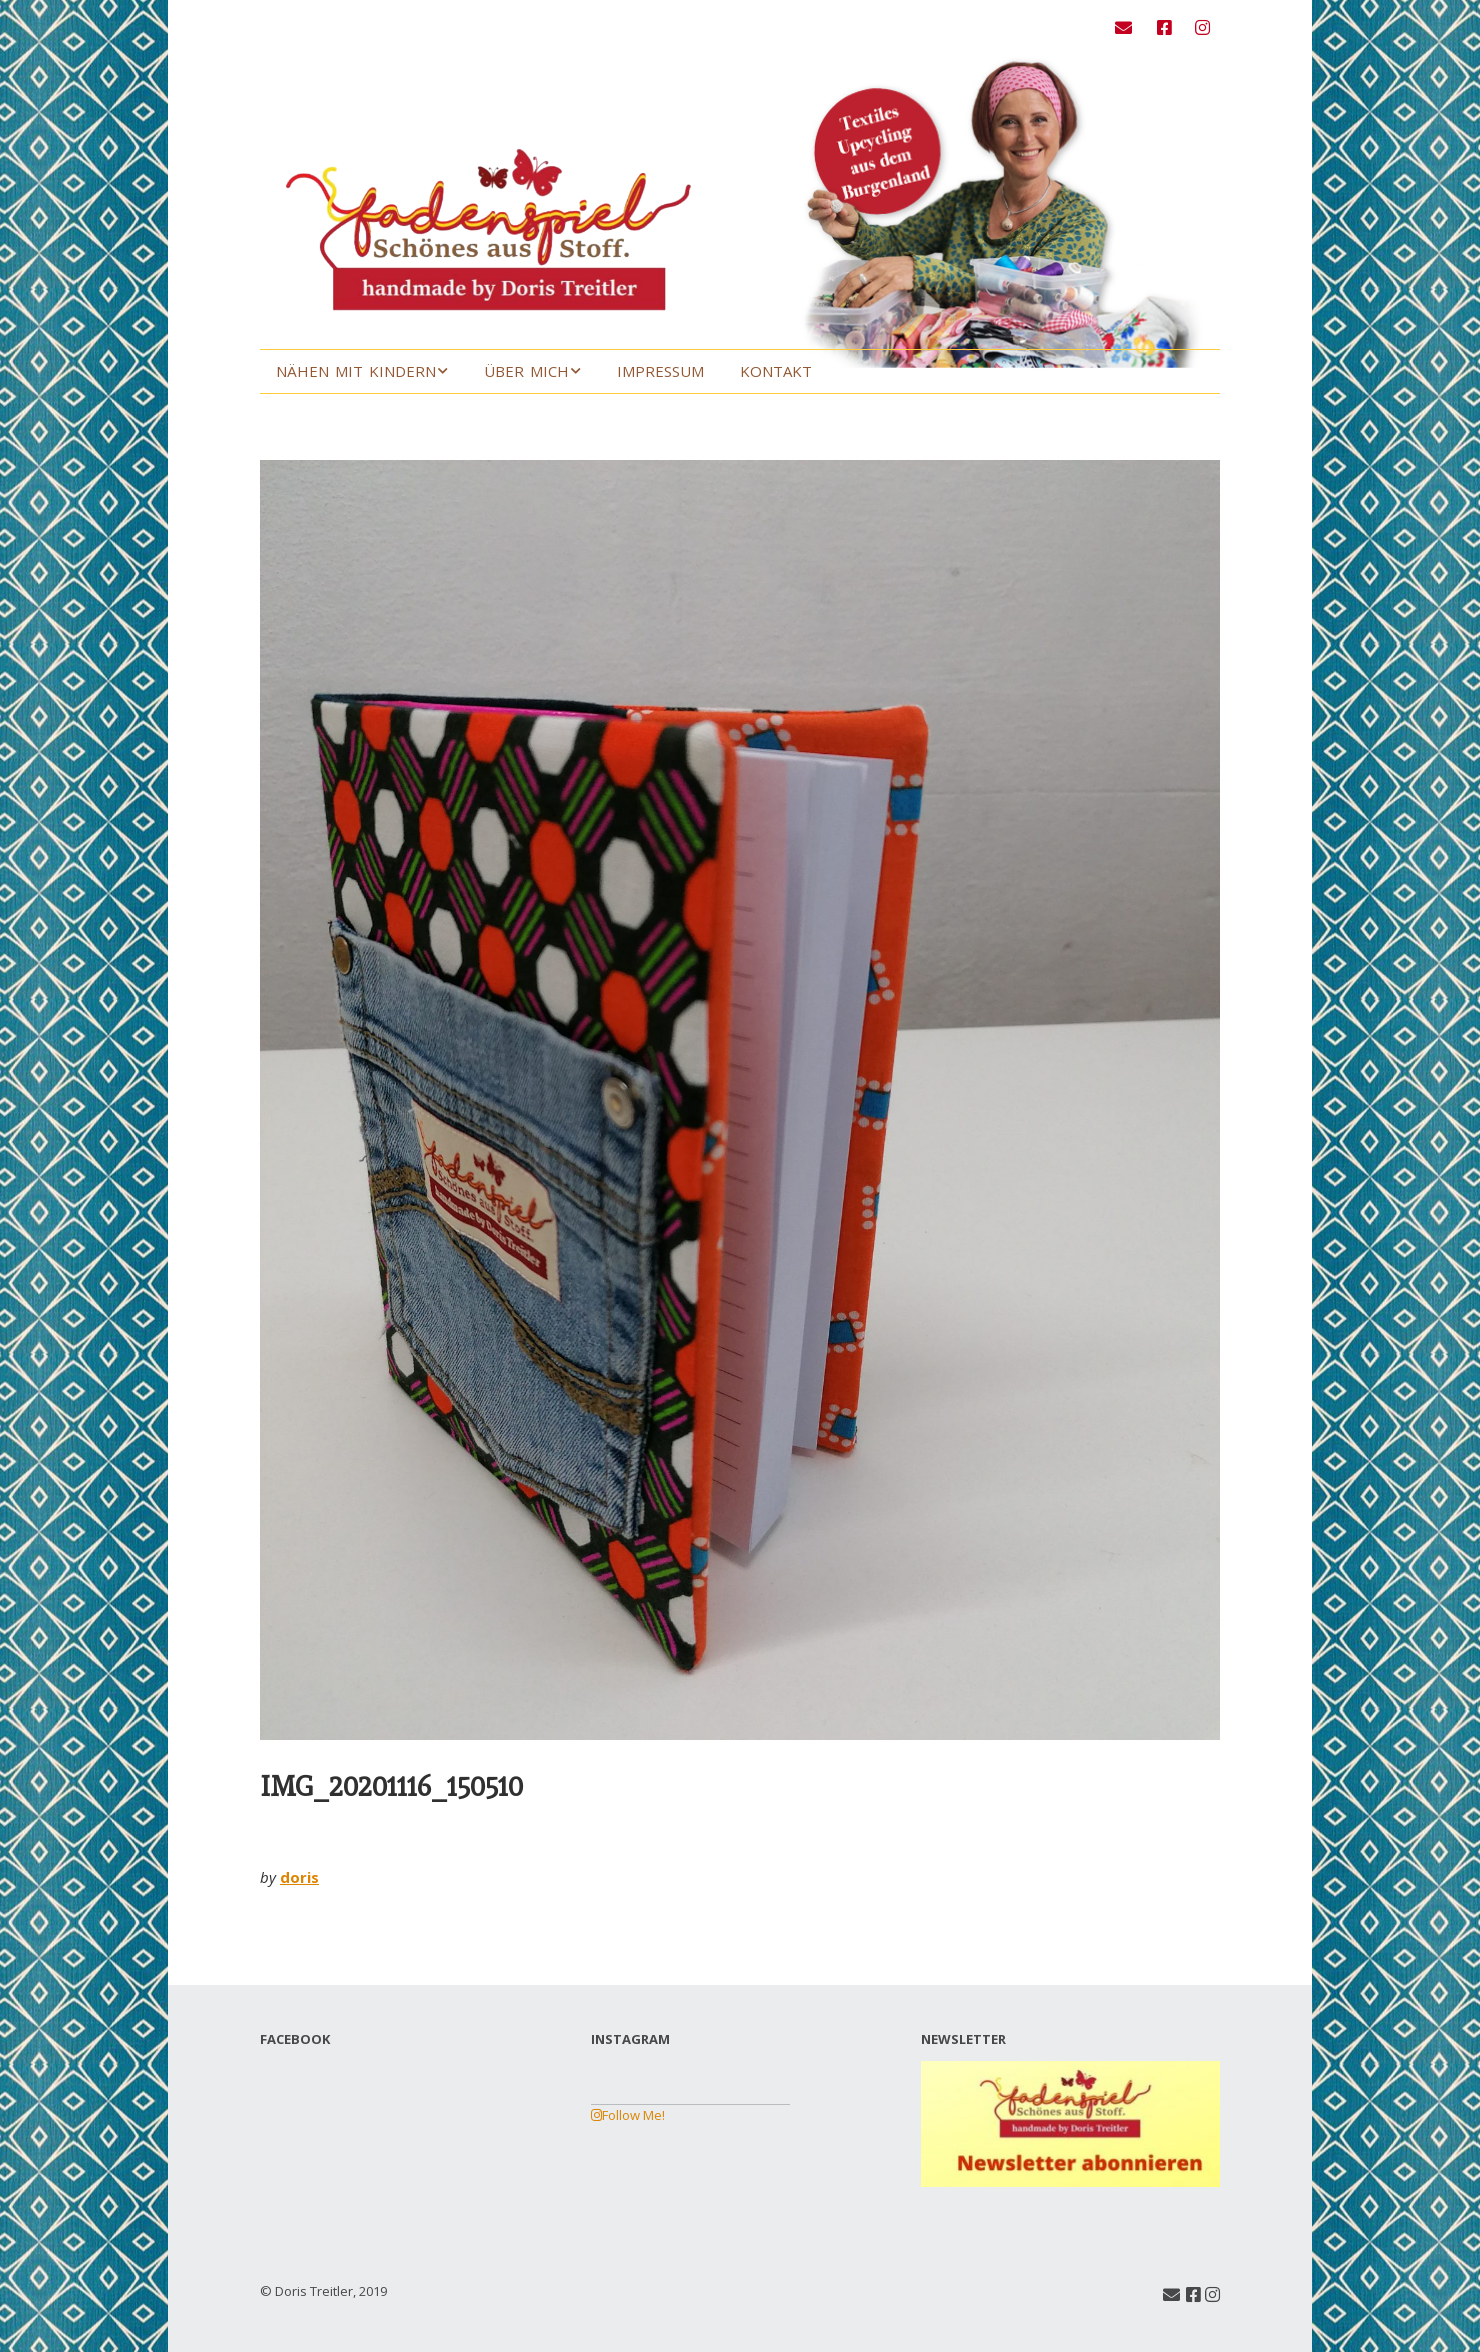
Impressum (660, 371)
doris (299, 1877)
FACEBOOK (295, 2039)
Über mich (526, 371)
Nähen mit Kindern (356, 371)
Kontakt (776, 371)
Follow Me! (628, 2115)
